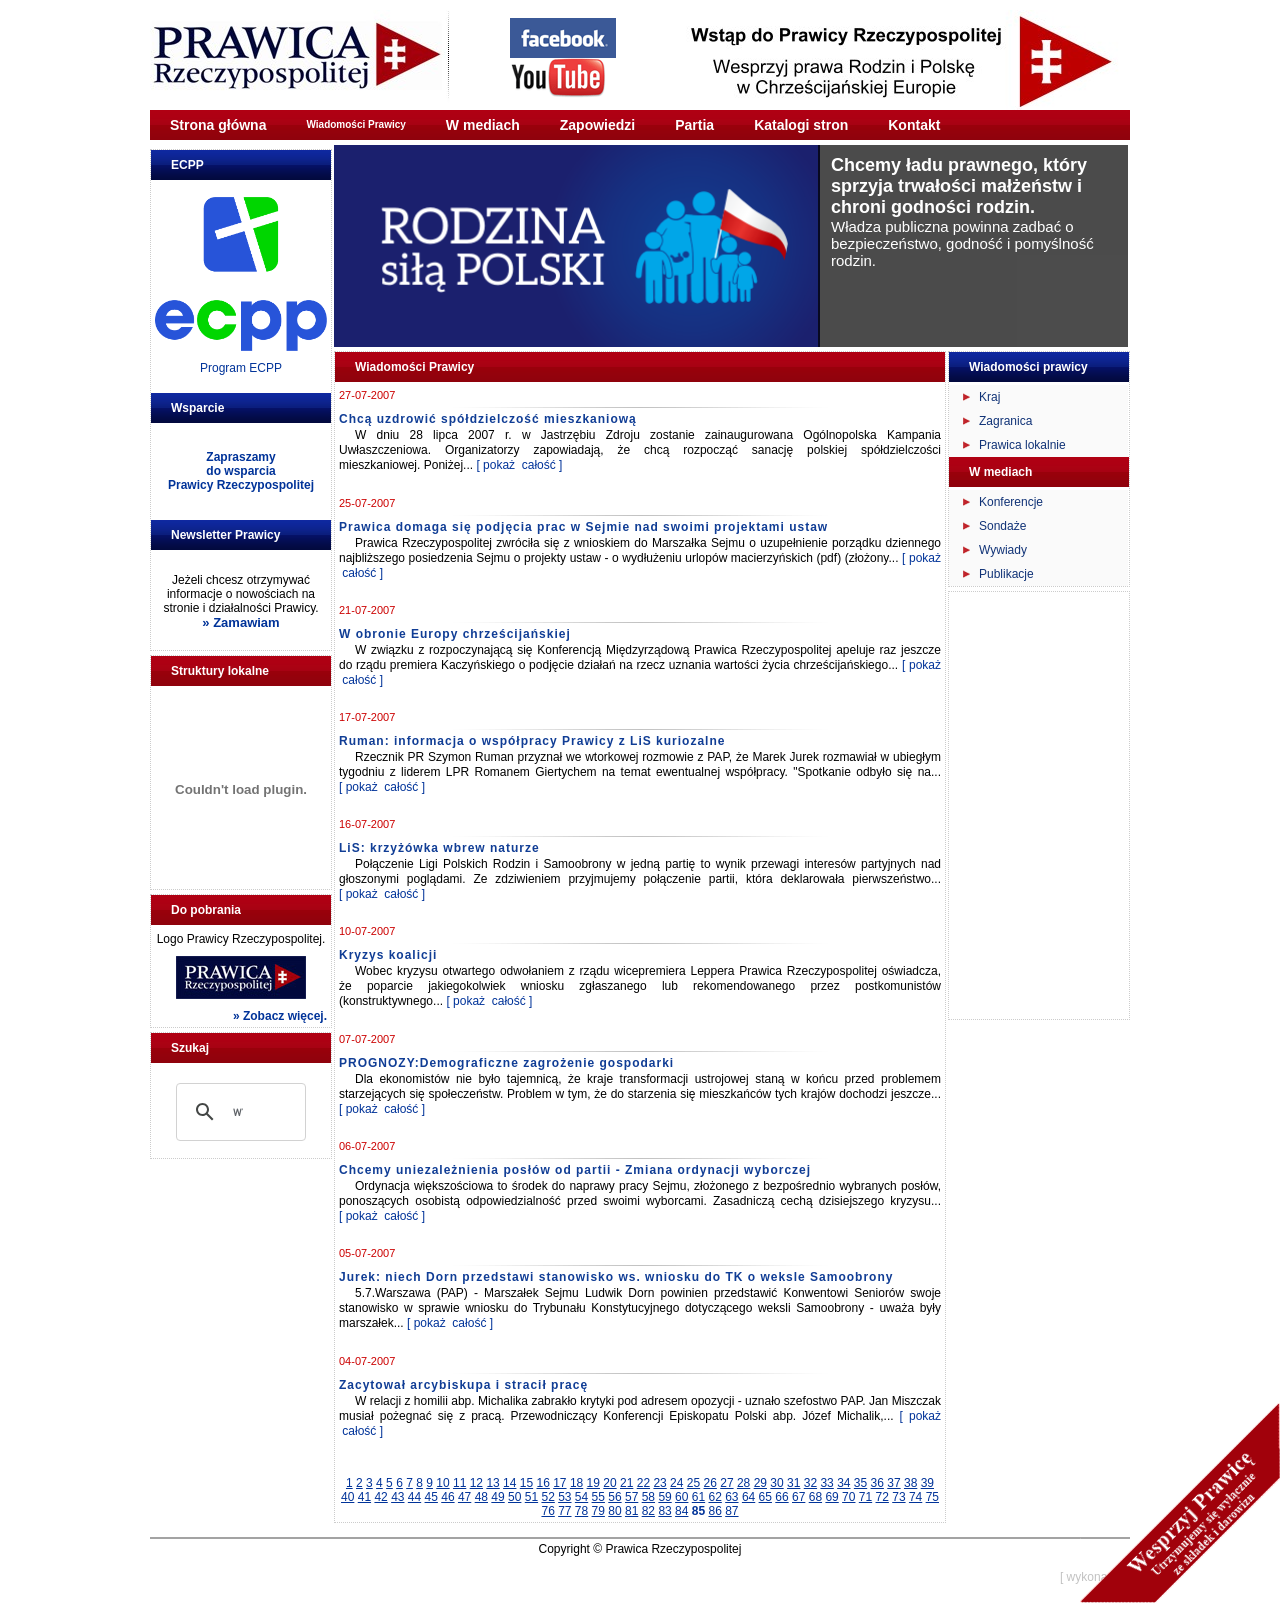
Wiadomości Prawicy (355, 124)
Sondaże (1002, 526)
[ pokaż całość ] (519, 465)
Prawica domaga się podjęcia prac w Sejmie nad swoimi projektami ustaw (583, 527)
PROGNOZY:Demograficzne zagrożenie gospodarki (506, 1063)
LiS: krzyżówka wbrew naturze (439, 848)
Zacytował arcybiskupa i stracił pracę (463, 1385)
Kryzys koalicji (388, 955)
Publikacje (1006, 574)
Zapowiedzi (597, 125)
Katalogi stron (801, 125)
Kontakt (914, 125)
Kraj (989, 397)
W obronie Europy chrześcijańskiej (455, 634)
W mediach (483, 125)
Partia (694, 125)
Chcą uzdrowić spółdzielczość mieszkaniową (488, 419)
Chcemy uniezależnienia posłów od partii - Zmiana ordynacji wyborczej (575, 1170)
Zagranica (1005, 421)
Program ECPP (241, 368)
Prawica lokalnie (1022, 445)
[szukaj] (238, 1112)
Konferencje (1011, 502)
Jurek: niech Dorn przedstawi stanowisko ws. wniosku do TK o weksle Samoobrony (616, 1277)
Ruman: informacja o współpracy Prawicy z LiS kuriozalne (532, 741)
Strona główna (218, 125)
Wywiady (1003, 550)
